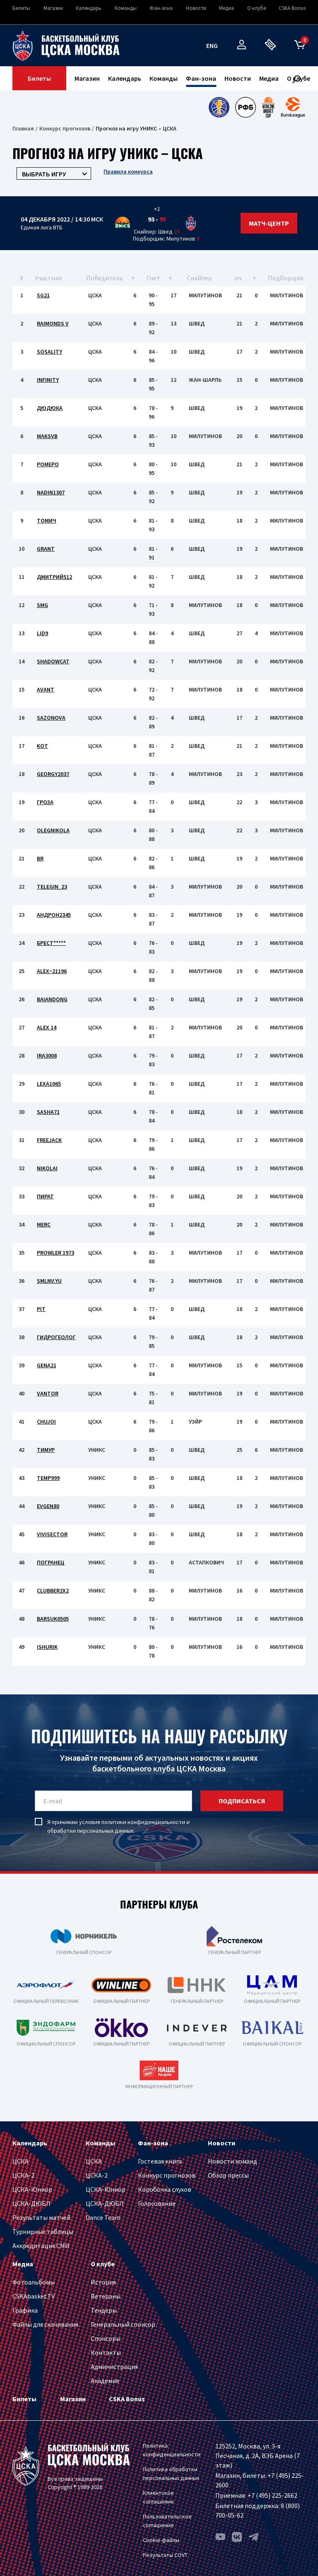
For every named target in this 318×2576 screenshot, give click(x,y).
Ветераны (105, 2296)
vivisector (52, 1534)
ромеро (48, 464)
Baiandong (52, 999)
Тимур (46, 1449)
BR (40, 858)
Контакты (106, 2352)
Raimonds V (53, 323)
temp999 (48, 1478)
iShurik (47, 1647)
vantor (47, 1393)
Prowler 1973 (55, 1252)
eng (212, 45)
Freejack (49, 1140)
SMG (42, 605)
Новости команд (232, 2161)
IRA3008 (47, 1055)
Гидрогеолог (56, 1337)
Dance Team (103, 2217)
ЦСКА (20, 2161)
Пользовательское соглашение (167, 2521)
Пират (45, 1196)
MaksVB (47, 436)
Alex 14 (46, 1027)
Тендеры (104, 2310)
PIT (41, 1309)
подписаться (242, 1801)
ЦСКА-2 (23, 2175)
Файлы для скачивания (45, 2324)
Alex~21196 (52, 971)
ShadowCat (53, 661)
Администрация (114, 2366)
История (103, 2282)
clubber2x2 (53, 1590)
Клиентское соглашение (158, 2497)
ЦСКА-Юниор (32, 2189)
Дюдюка (50, 408)
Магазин (53, 8)
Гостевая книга (160, 2161)
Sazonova (51, 717)
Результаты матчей (41, 2217)
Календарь (88, 8)
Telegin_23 (52, 886)
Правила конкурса (128, 171)
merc (44, 1224)
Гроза (45, 802)
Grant (46, 548)
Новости (196, 8)
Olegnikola (53, 830)
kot (42, 745)
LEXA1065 (49, 1083)
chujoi (46, 1421)
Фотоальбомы (33, 2282)
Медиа (226, 8)
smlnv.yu (49, 1280)
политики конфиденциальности (143, 1822)
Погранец (50, 1562)
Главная (23, 128)
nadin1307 (51, 492)
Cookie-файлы (161, 2540)
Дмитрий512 (54, 577)
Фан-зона (161, 8)
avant (45, 689)
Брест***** (51, 943)
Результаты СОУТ (165, 2555)
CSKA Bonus (292, 8)
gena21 (46, 1365)
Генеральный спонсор (123, 2324)
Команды (126, 8)
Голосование (157, 2203)
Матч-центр (269, 223)
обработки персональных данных (90, 1830)
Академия (105, 2380)
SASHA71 (48, 1112)
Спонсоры (105, 2338)
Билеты (21, 8)
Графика (25, 2310)
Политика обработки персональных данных (171, 2473)
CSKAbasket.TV (33, 2296)
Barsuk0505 (53, 1618)
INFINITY (48, 379)
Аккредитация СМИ (41, 2245)
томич (46, 520)
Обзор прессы (228, 2175)
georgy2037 (53, 774)
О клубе (256, 8)
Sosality (49, 351)
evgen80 (48, 1506)
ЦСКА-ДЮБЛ (31, 2203)
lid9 (42, 633)
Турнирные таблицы (42, 2231)
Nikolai (47, 1168)
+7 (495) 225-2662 (272, 2495)
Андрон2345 (54, 914)
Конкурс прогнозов (64, 128)
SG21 (43, 295)
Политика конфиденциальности (171, 2450)
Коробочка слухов (164, 2189)
